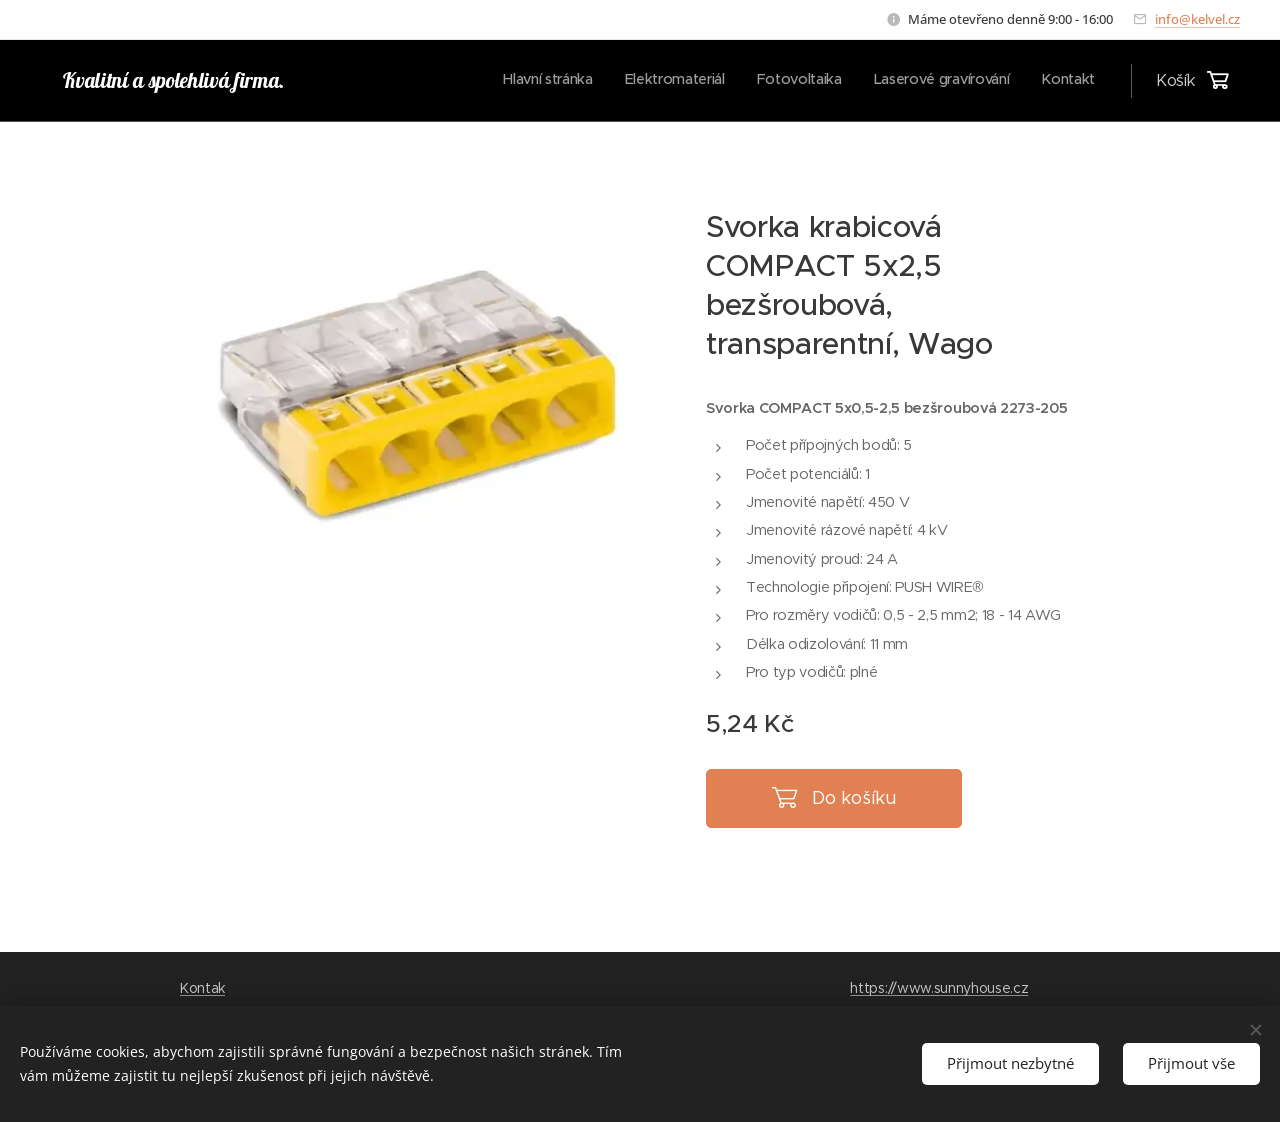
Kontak (202, 988)
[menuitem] (972, 81)
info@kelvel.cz (1197, 19)
